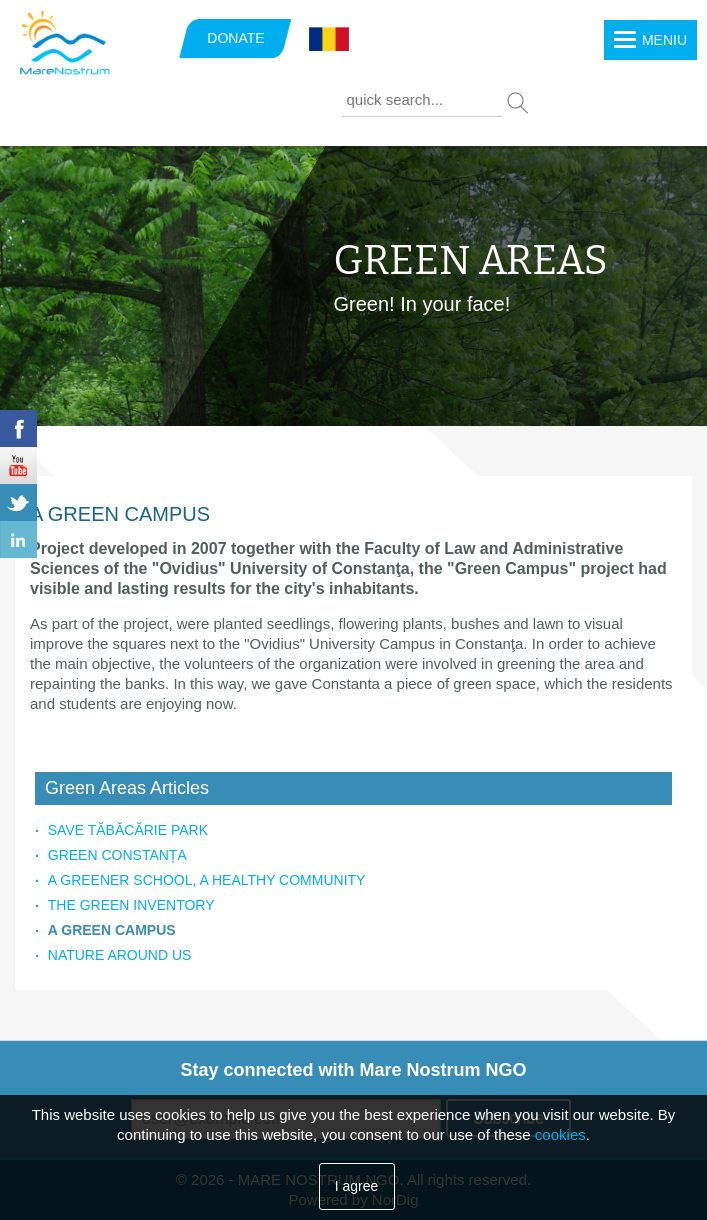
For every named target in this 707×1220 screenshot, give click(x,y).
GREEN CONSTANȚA (117, 855)
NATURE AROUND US (120, 955)
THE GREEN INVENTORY (131, 905)
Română (329, 40)
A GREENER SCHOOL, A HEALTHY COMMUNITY (207, 880)
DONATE (235, 38)
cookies (560, 1134)
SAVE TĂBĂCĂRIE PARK (128, 830)
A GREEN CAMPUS (112, 930)
